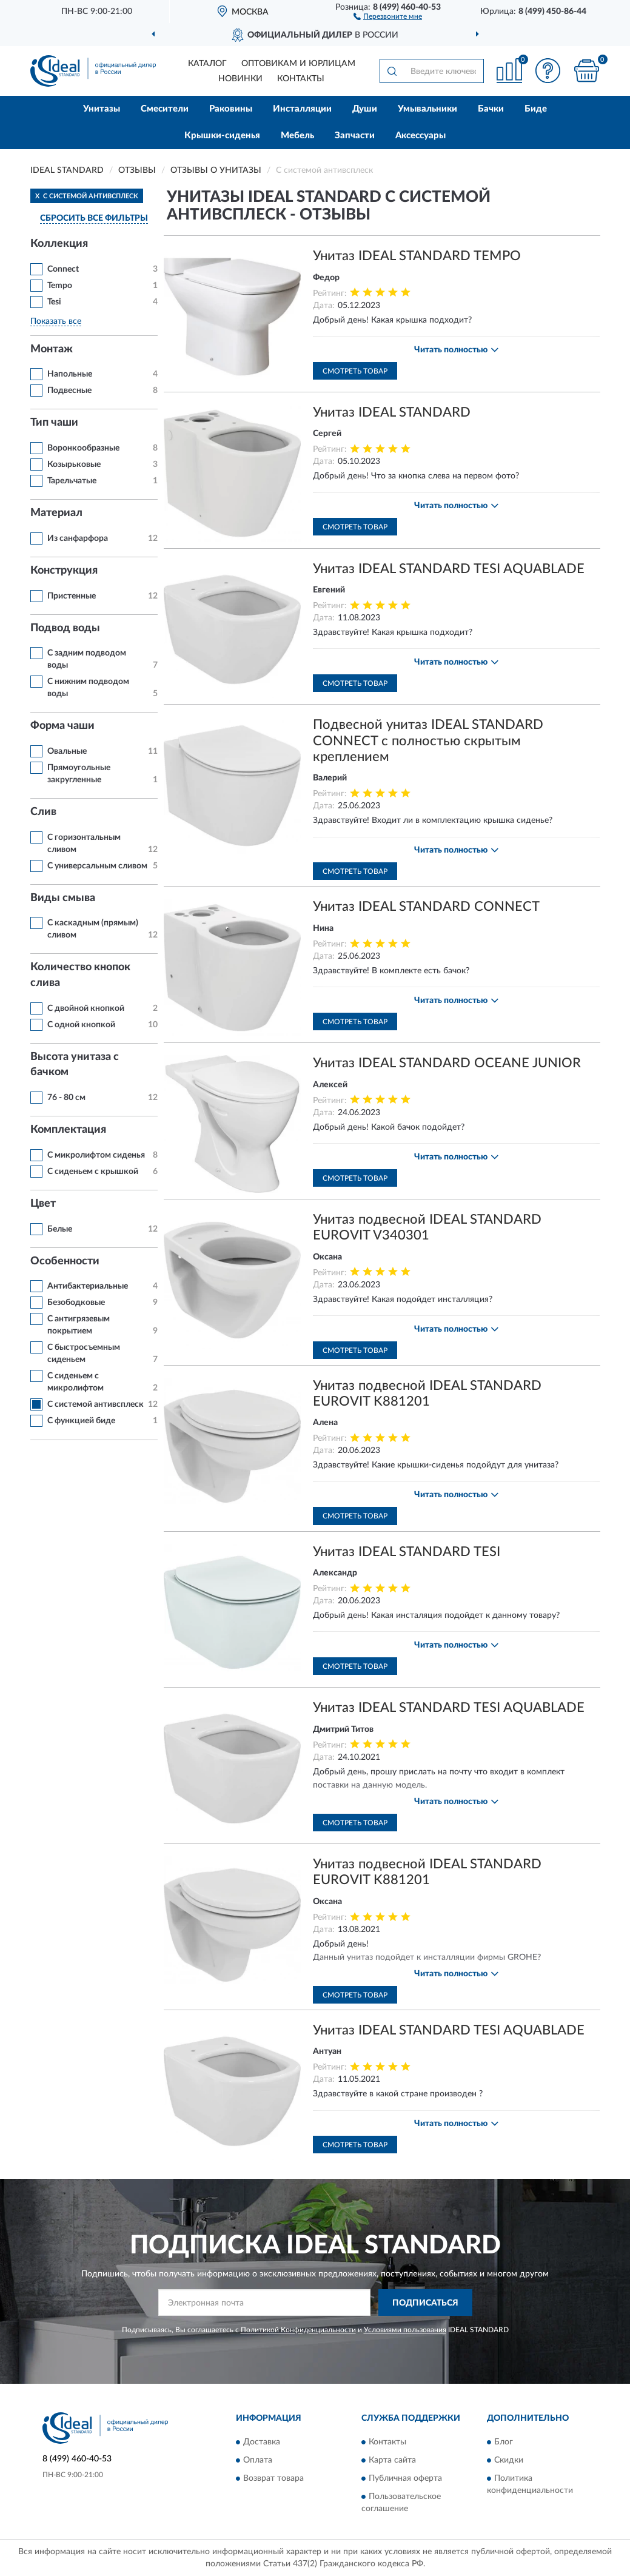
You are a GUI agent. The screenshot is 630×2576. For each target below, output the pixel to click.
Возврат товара (273, 2478)
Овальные (67, 751)
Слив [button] (43, 812)
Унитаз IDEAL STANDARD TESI (406, 1551)
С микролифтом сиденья (96, 1155)
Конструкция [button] (64, 570)
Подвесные (69, 390)
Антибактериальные (87, 1286)
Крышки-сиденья (222, 135)
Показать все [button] (55, 321)
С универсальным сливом (97, 866)
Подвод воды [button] (65, 628)
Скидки (508, 2460)
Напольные (69, 374)
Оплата (257, 2460)
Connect (63, 269)
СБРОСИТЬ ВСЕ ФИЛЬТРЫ (94, 218)
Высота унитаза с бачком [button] (74, 1065)
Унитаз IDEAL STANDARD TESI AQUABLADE (449, 568)
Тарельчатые (71, 481)
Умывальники (427, 108)
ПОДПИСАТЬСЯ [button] (425, 2303)
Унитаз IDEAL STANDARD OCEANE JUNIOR (447, 1063)
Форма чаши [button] (62, 725)
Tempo (59, 285)
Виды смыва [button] (62, 898)
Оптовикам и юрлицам (298, 63)
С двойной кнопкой (85, 1008)
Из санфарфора (77, 538)
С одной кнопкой (81, 1025)
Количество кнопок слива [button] (80, 975)
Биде (535, 108)
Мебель (297, 135)
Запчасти (355, 135)
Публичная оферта (405, 2478)
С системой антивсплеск (95, 1404)
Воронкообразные (83, 448)
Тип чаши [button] (54, 422)
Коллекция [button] (59, 243)
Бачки (491, 108)
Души (364, 108)
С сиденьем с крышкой (92, 1171)
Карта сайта (392, 2460)
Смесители (165, 108)
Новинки (240, 79)
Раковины (230, 108)
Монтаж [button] (51, 349)
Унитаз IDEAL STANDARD (392, 412)
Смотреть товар (355, 371)
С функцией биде (81, 1421)
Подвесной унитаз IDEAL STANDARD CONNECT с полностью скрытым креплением (428, 740)
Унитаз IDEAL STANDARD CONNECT (426, 906)
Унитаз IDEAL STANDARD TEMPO (417, 256)
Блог (503, 2442)
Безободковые (76, 1302)
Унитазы (101, 108)
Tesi (54, 302)
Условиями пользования (405, 2329)
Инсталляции (302, 108)
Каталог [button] (207, 63)
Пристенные (71, 596)
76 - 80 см (66, 1097)
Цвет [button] (43, 1203)
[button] (388, 15)
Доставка (261, 2442)
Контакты (300, 79)
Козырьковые (74, 464)
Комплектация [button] (68, 1129)
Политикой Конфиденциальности (298, 2329)
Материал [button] (56, 513)
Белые (59, 1229)
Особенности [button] (64, 1261)
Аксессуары (420, 135)
